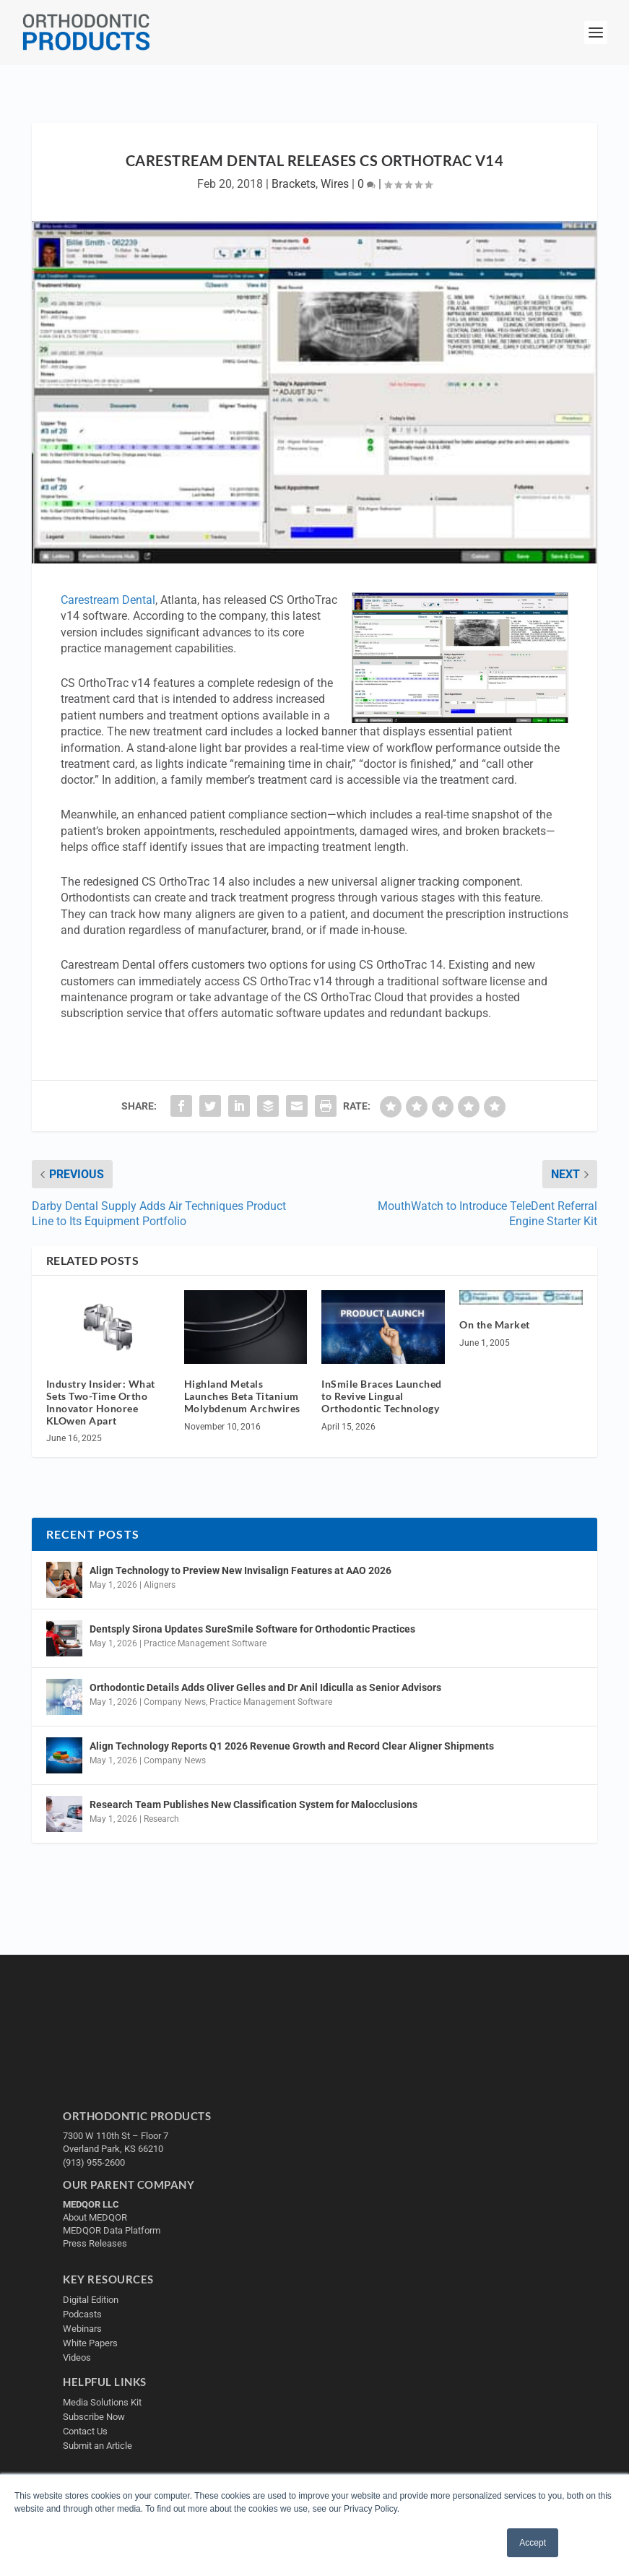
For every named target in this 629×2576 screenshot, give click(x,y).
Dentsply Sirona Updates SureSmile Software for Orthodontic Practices (252, 1629)
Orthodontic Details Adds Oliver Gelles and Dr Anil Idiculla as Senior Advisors (265, 1687)
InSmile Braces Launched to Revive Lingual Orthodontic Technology (381, 1396)
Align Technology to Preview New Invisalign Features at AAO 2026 (240, 1570)
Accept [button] (532, 2543)
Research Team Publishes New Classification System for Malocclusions (253, 1804)
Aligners (159, 1585)
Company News (175, 1702)
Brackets (294, 184)
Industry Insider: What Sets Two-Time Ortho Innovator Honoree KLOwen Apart (100, 1402)
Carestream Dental (108, 600)
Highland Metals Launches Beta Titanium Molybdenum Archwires (242, 1396)
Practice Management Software (205, 1643)
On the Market (494, 1324)
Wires (335, 184)
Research (161, 1819)
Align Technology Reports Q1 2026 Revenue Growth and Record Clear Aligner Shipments (292, 1746)
